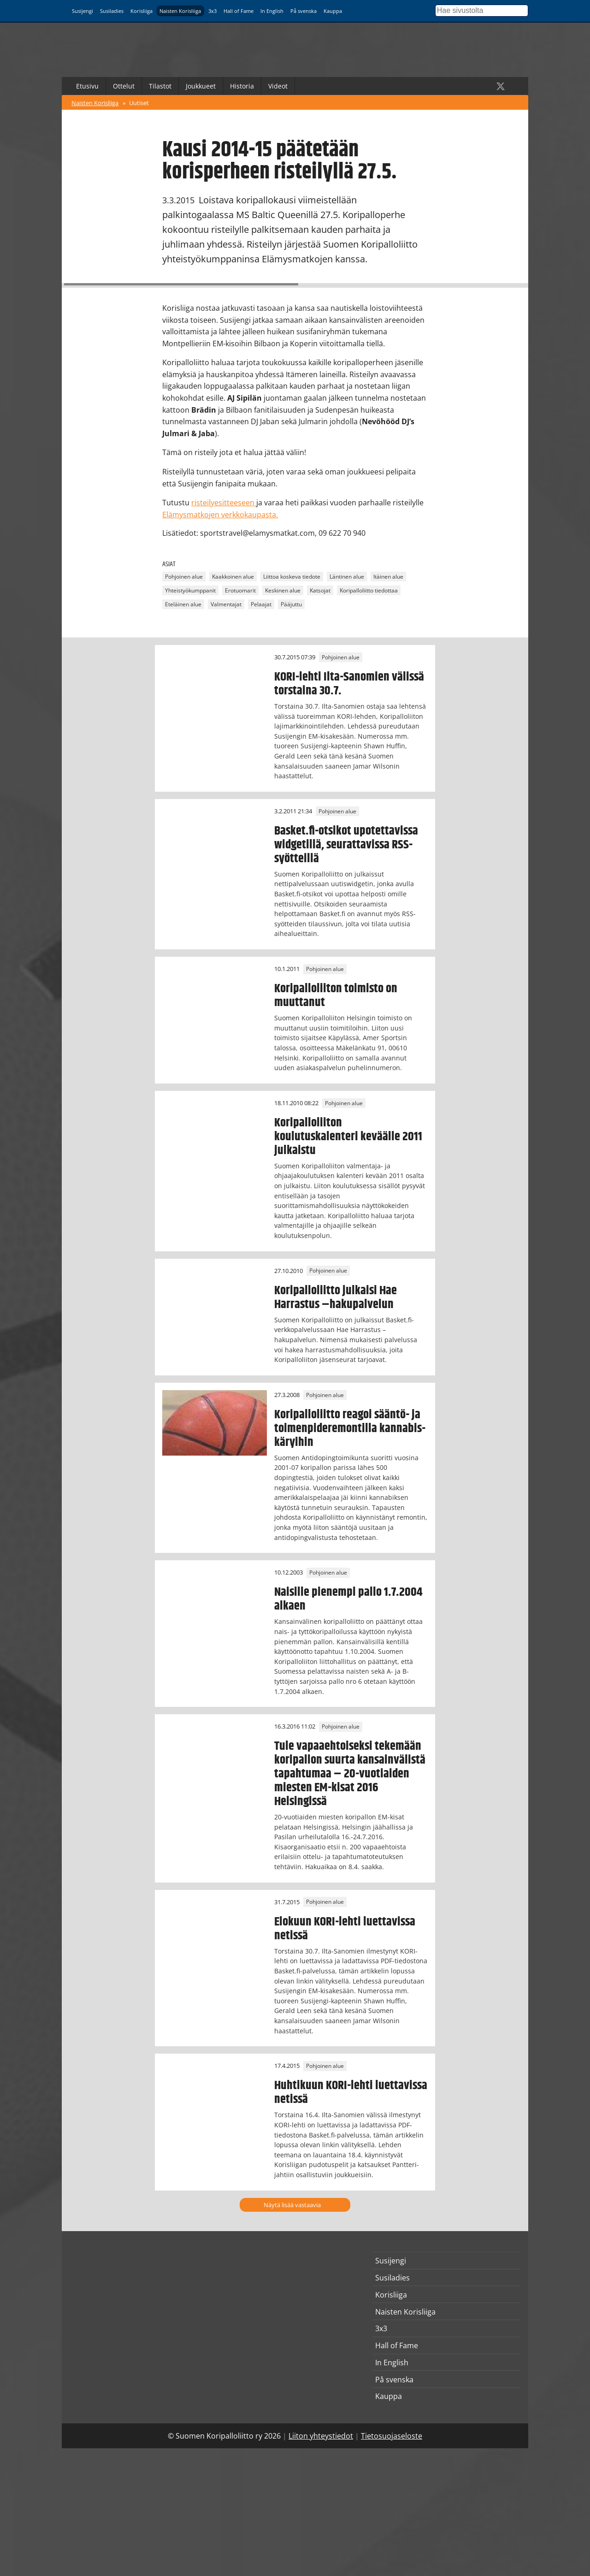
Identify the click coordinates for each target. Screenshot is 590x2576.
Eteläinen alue (183, 604)
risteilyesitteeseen (223, 502)
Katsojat (320, 590)
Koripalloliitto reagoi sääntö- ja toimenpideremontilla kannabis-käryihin (349, 1428)
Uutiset (139, 103)
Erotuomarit (240, 590)
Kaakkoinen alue (233, 576)
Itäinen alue (388, 576)
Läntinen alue (347, 576)
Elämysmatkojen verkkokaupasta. (220, 514)
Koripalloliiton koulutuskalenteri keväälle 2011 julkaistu (348, 1136)
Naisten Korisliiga (180, 10)
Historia (242, 86)
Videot (278, 86)
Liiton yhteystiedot (321, 2436)
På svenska (303, 10)
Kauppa (333, 10)
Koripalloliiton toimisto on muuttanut (335, 995)
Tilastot (160, 86)
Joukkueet (201, 86)
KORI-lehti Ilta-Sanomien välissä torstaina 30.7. (349, 683)
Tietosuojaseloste (391, 2436)
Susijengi (82, 10)
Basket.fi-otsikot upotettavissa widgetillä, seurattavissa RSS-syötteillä (346, 844)
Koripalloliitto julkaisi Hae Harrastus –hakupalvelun (335, 1297)
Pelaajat (261, 604)
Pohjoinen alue (184, 576)
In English (271, 10)
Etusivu (87, 86)
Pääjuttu (291, 604)
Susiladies (112, 10)
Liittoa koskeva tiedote (291, 576)
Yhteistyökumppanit (190, 590)
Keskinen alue (283, 590)
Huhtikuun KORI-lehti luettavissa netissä (350, 2092)
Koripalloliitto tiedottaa (369, 590)
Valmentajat (226, 604)
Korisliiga (141, 10)
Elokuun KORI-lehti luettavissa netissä (344, 1928)
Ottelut (124, 86)
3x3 (212, 10)
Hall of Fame (239, 10)
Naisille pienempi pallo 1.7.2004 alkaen (348, 1599)
